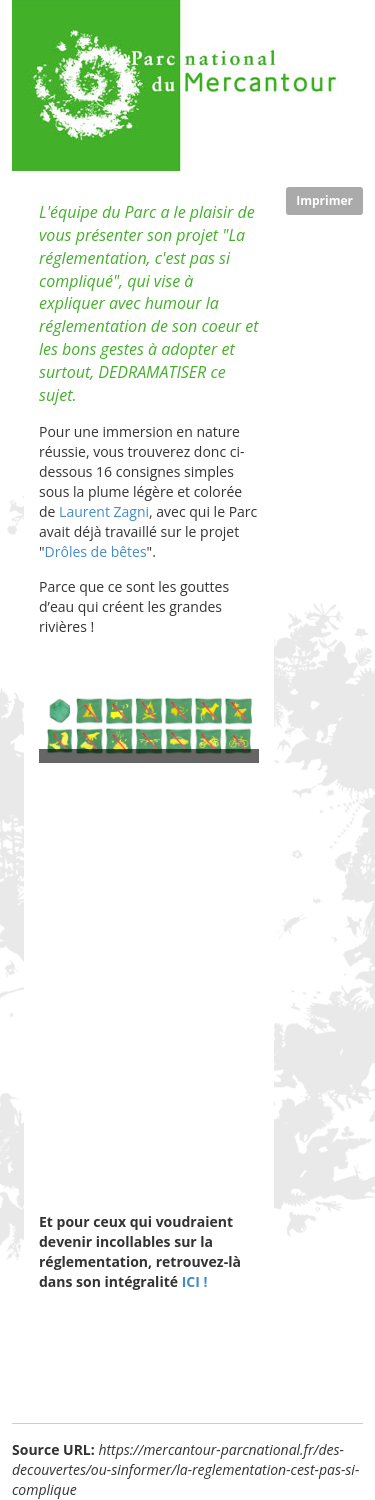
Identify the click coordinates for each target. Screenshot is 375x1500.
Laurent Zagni (104, 511)
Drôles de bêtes (96, 551)
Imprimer (324, 200)
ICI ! (192, 1281)
